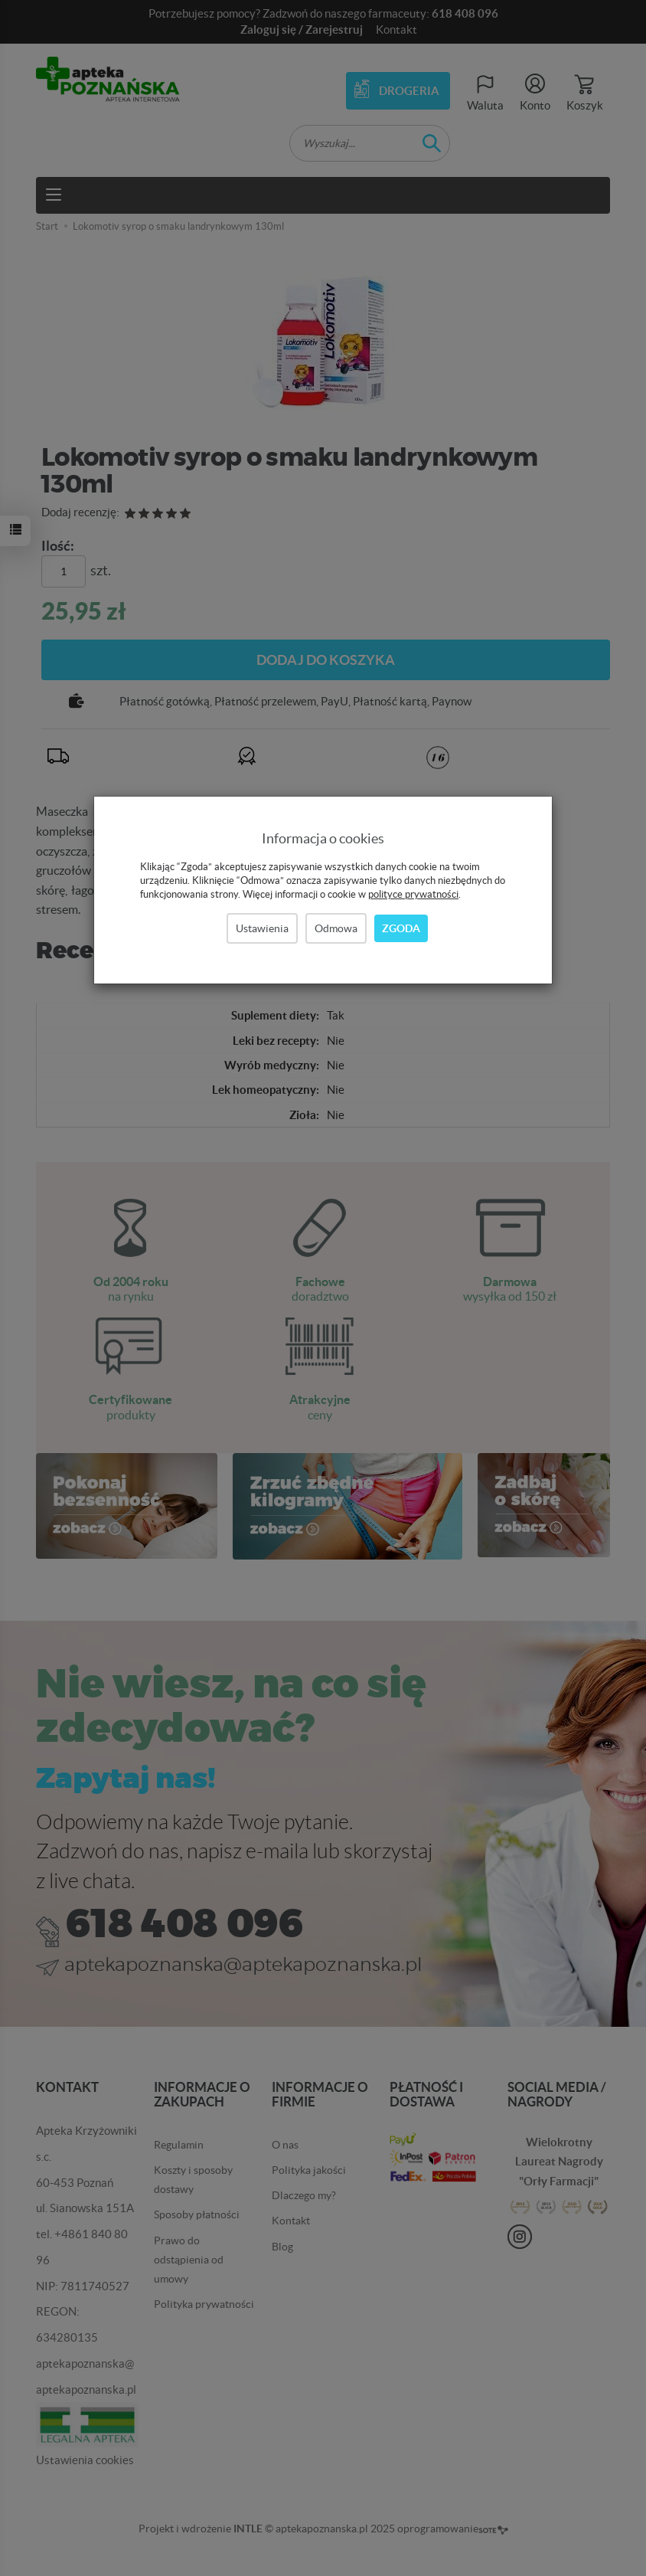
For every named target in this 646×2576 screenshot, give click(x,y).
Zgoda (401, 928)
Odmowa (336, 928)
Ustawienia (262, 928)
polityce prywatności (413, 894)
